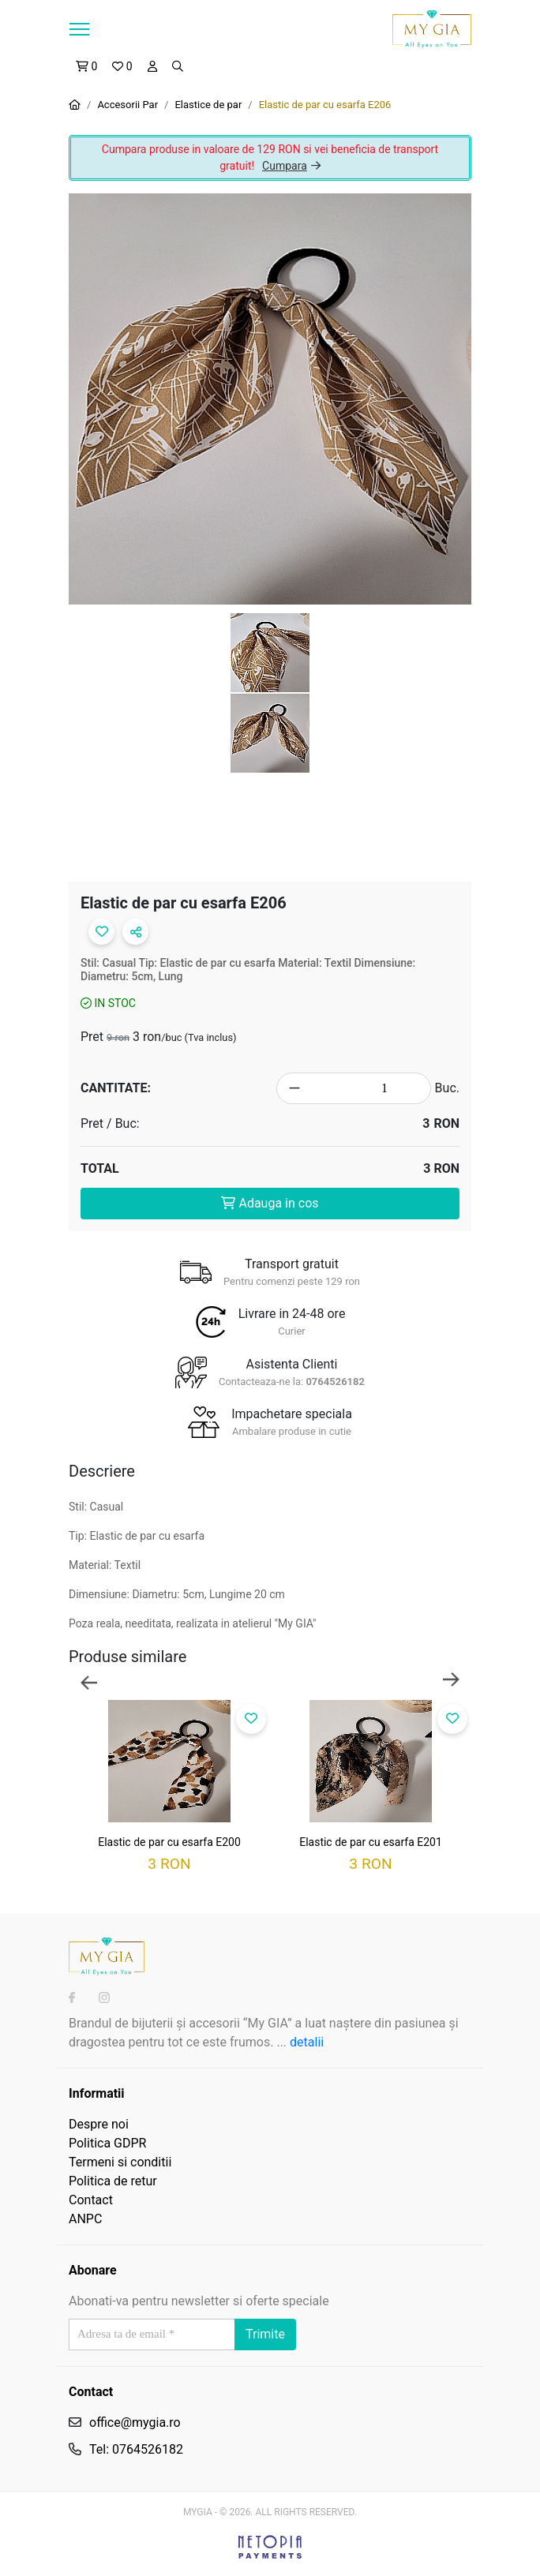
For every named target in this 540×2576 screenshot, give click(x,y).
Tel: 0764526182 (136, 2449)
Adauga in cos (269, 1203)
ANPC (85, 2218)
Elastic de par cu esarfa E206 (325, 104)
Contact (91, 2199)
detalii (307, 2042)
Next (451, 1681)
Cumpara (291, 165)
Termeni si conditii (120, 2162)
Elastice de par (208, 104)
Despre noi (99, 2124)
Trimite (265, 2334)
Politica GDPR (107, 2143)
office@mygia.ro (135, 2422)
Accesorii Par (127, 104)
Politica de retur (113, 2181)
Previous (89, 1681)
